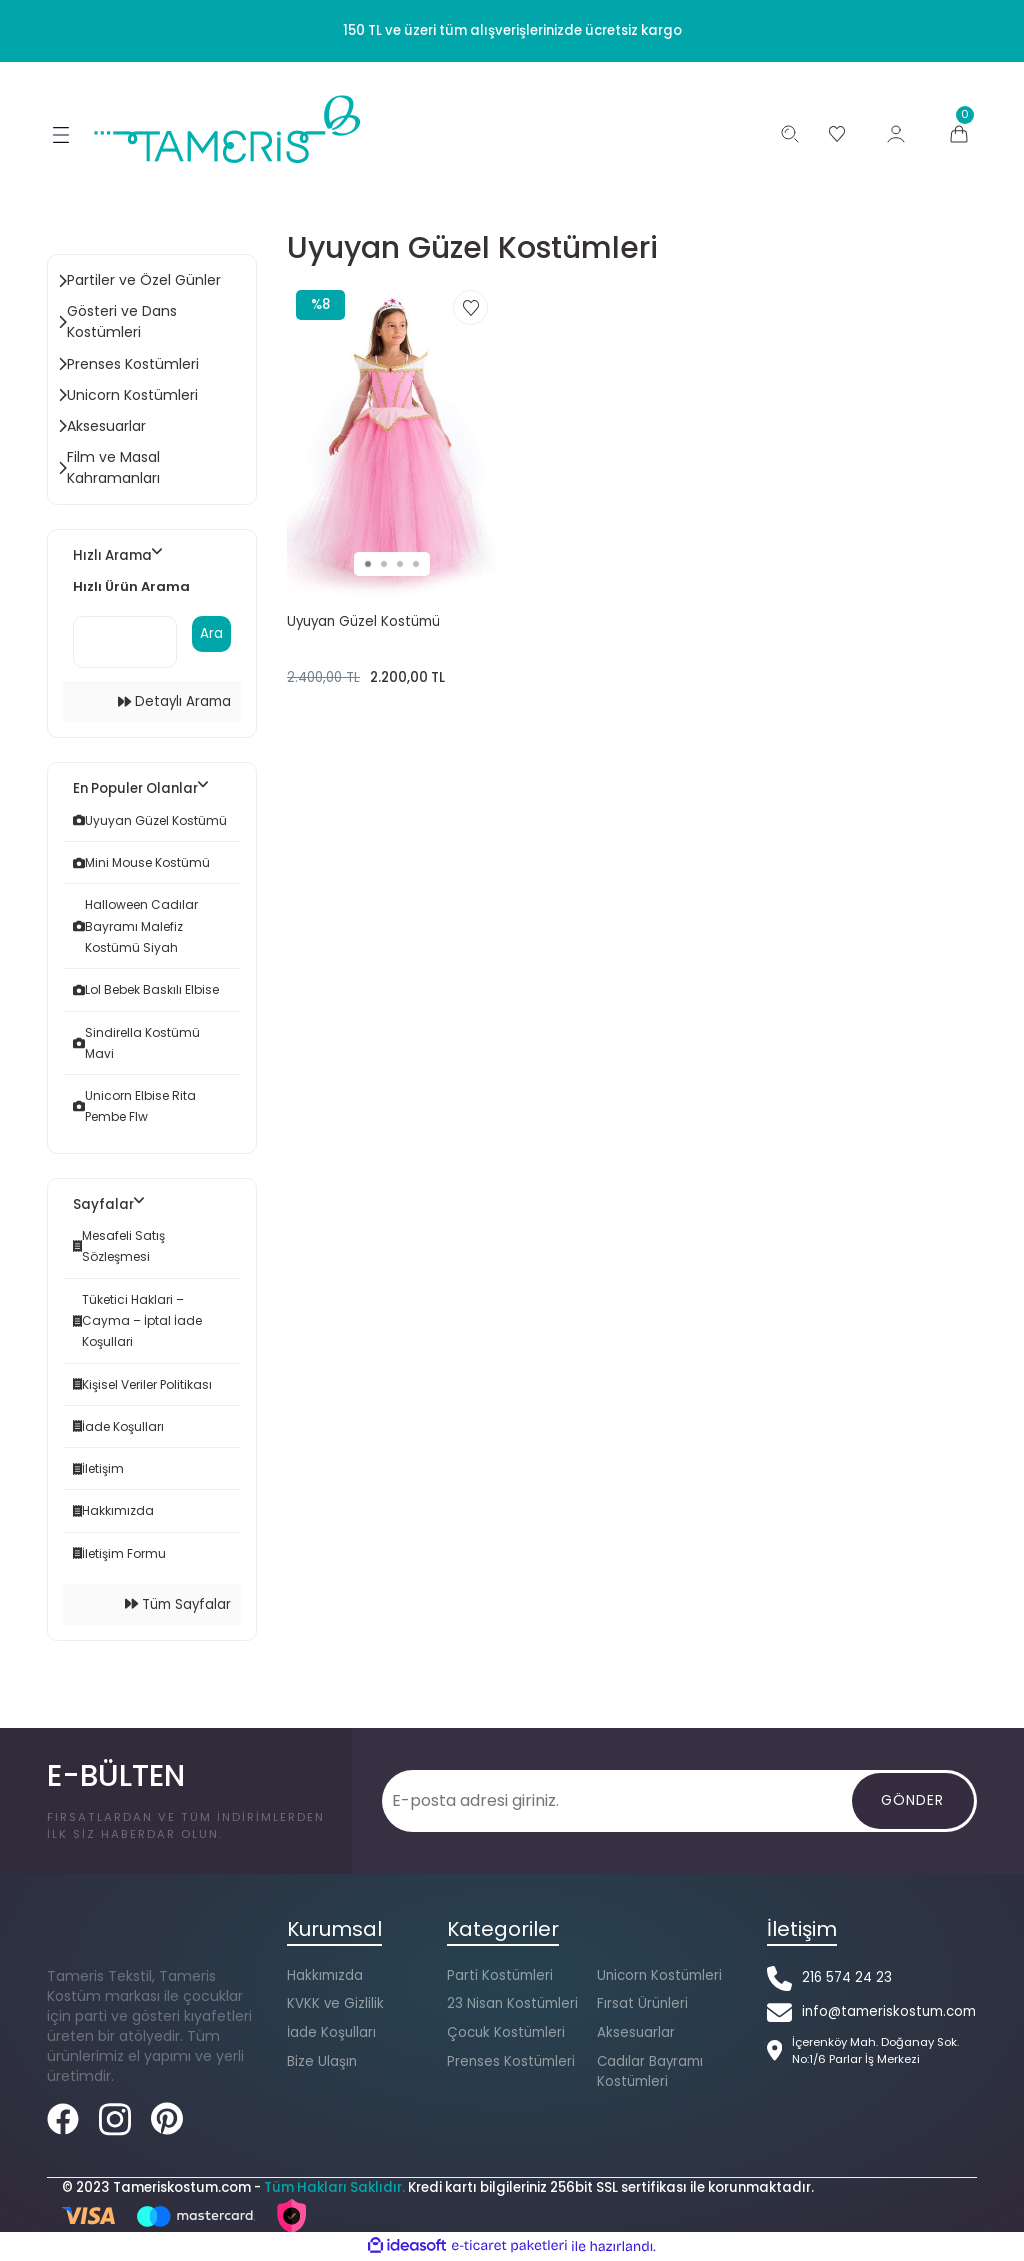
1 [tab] (368, 564)
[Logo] (229, 129)
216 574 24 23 (847, 1978)
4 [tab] (416, 564)
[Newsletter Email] (618, 1802)
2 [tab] (384, 564)
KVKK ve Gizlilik (335, 2004)
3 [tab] (400, 564)
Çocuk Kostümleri (506, 2033)
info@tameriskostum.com (889, 2012)
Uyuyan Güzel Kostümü (363, 621)
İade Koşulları (331, 2033)
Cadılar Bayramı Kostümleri (650, 2072)
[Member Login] (896, 134)
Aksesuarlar (636, 2033)
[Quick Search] (125, 643)
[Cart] (959, 134)
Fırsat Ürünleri (642, 2004)
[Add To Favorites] (470, 307)
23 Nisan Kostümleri (512, 2004)
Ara (211, 634)
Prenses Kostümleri (511, 2062)
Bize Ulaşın (322, 2062)
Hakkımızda (325, 1976)
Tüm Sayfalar (178, 1605)
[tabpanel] (392, 438)
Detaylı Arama (174, 702)
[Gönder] (913, 1802)
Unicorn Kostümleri (659, 1976)
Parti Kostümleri (500, 1976)
